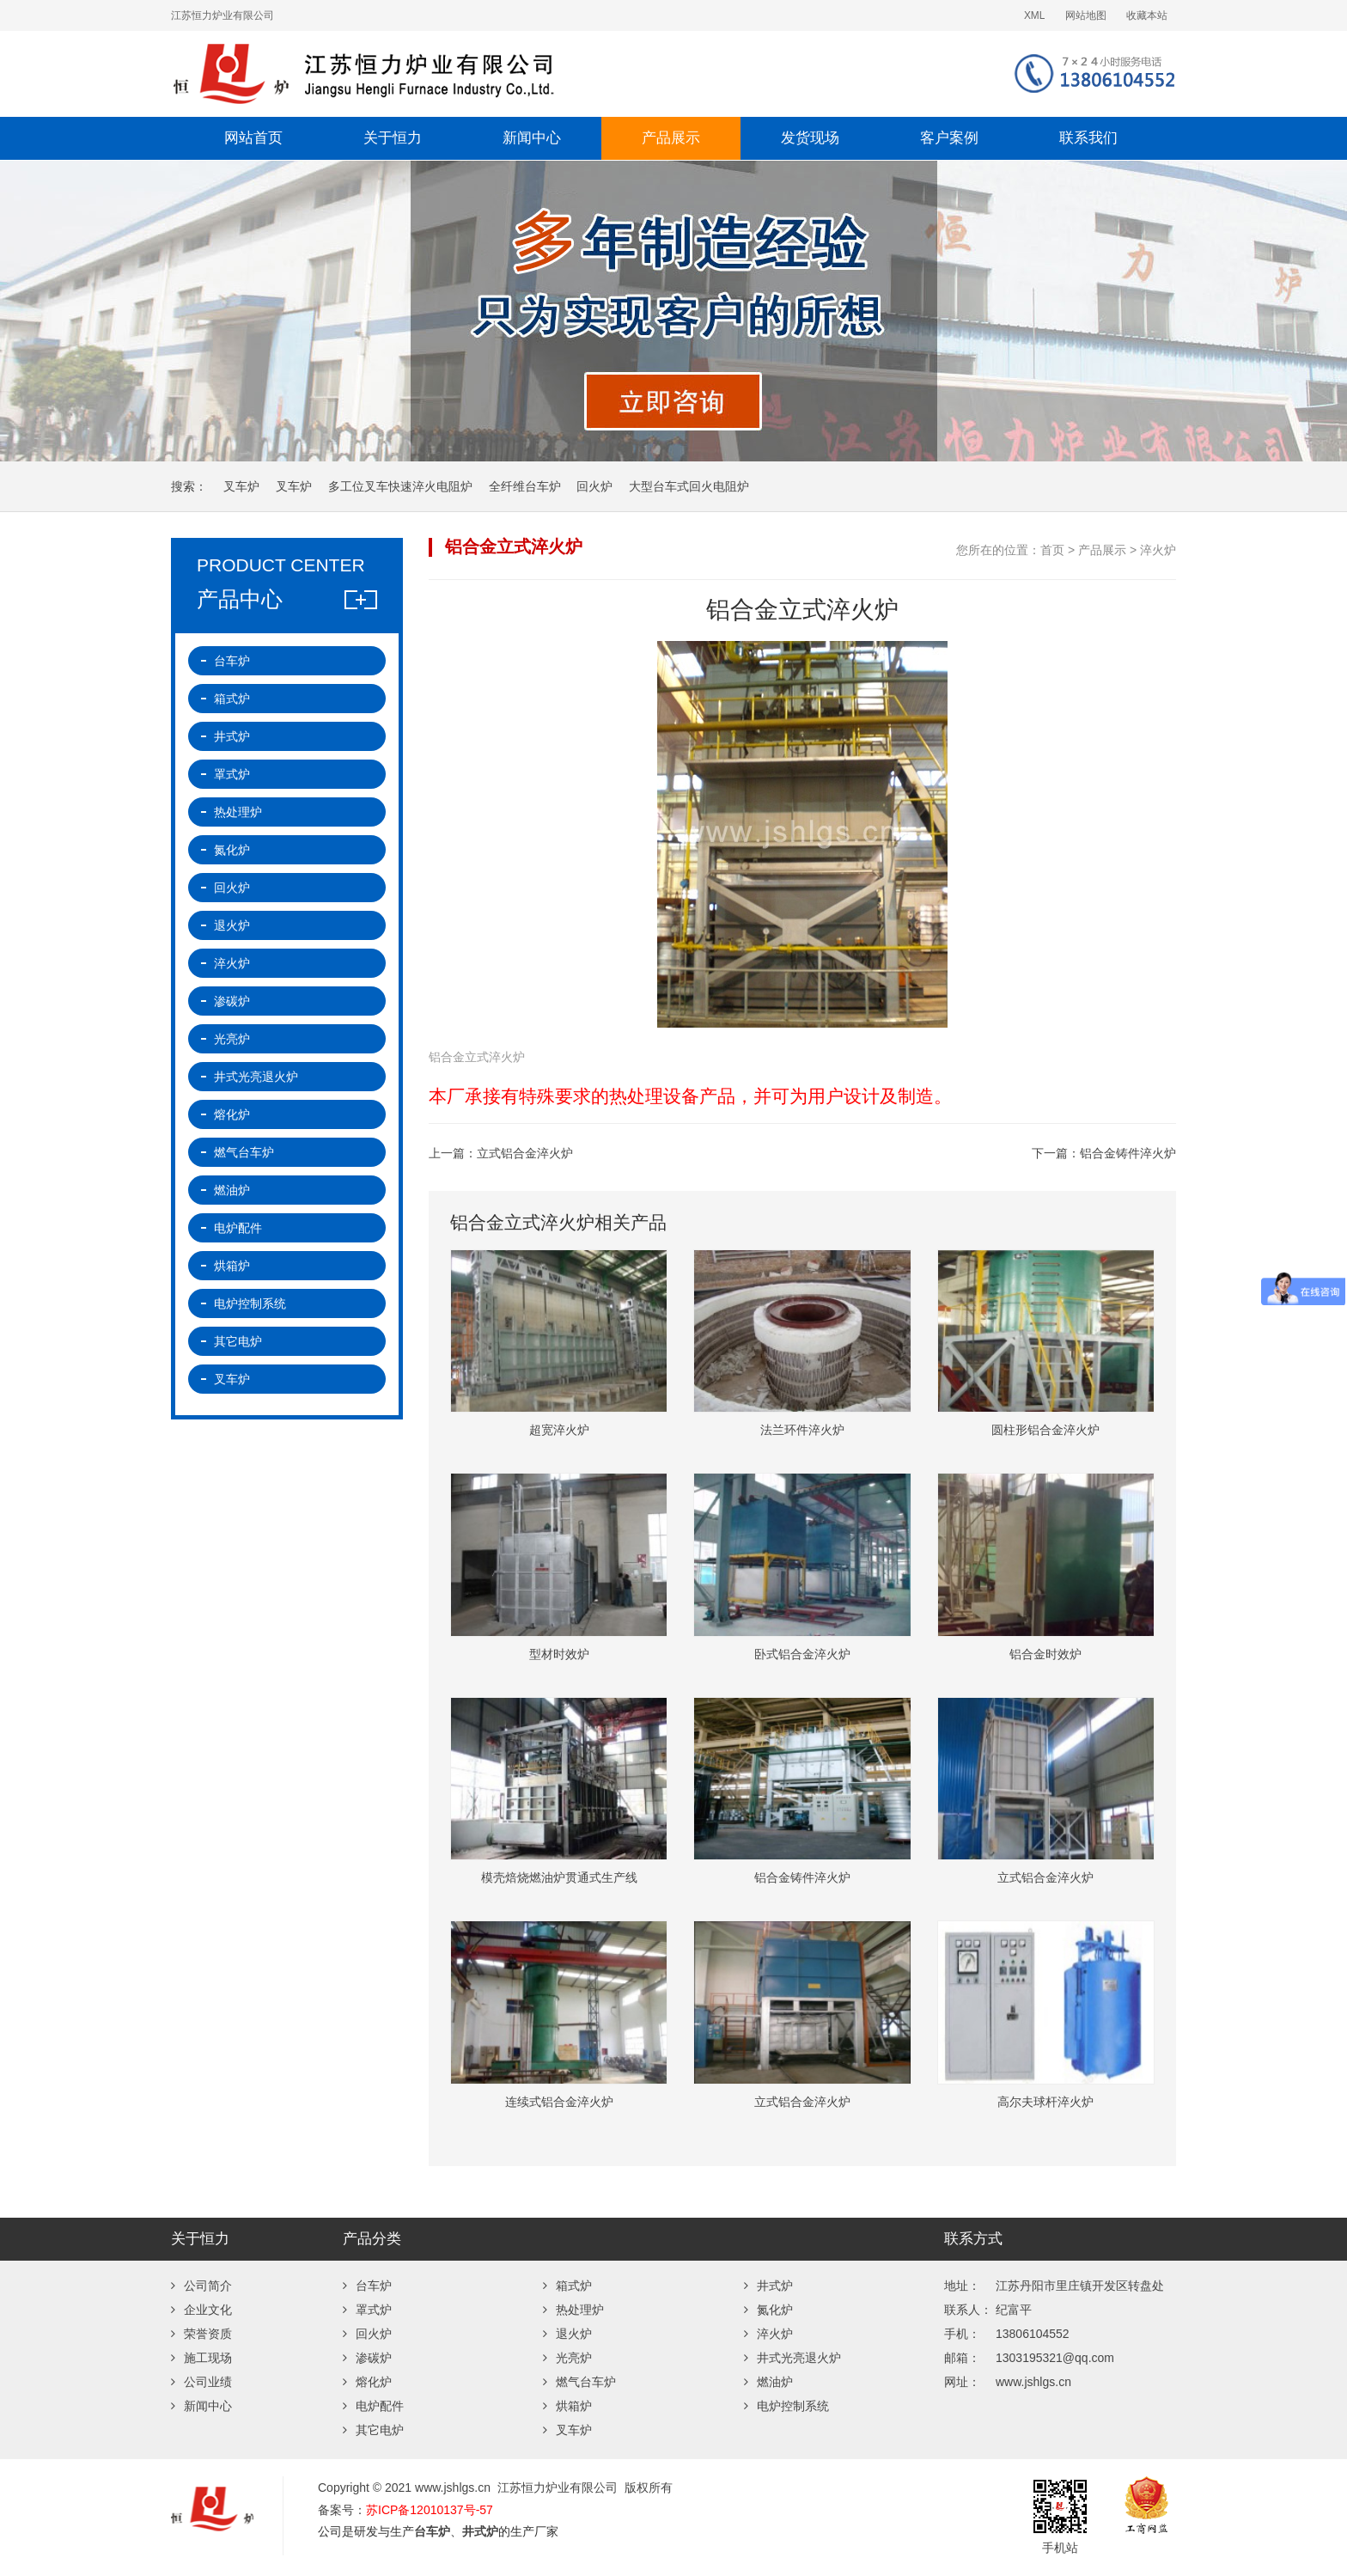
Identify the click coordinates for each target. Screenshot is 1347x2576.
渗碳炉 (232, 1001)
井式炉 (232, 736)
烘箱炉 (232, 1266)
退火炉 (232, 925)
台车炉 (232, 661)
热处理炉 (238, 812)
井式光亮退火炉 (256, 1077)
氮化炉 (232, 850)
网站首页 (253, 138)
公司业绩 (201, 2382)
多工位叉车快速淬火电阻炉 (400, 486)
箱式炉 (232, 698)
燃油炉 (232, 1190)
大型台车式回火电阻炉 (689, 486)
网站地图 (1085, 15)
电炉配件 (238, 1228)
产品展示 (671, 138)
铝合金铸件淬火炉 (1128, 1153)
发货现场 (810, 138)
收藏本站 (1146, 15)
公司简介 (201, 2285)
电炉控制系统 (250, 1303)
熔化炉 (232, 1114)
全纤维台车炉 (525, 486)
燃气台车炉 (244, 1152)
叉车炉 (241, 486)
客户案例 (949, 138)
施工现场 (201, 2358)
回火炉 (594, 486)
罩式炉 (232, 774)
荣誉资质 (201, 2334)
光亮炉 (232, 1039)
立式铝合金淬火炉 (525, 1153)
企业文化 (201, 2310)
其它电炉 (238, 1341)
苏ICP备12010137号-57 (429, 2510)
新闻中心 (532, 138)
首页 (1052, 550)
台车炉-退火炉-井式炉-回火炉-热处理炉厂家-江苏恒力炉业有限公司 (471, 74)
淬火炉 (1158, 550)
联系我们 (1088, 138)
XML (1034, 15)
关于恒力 (392, 138)
